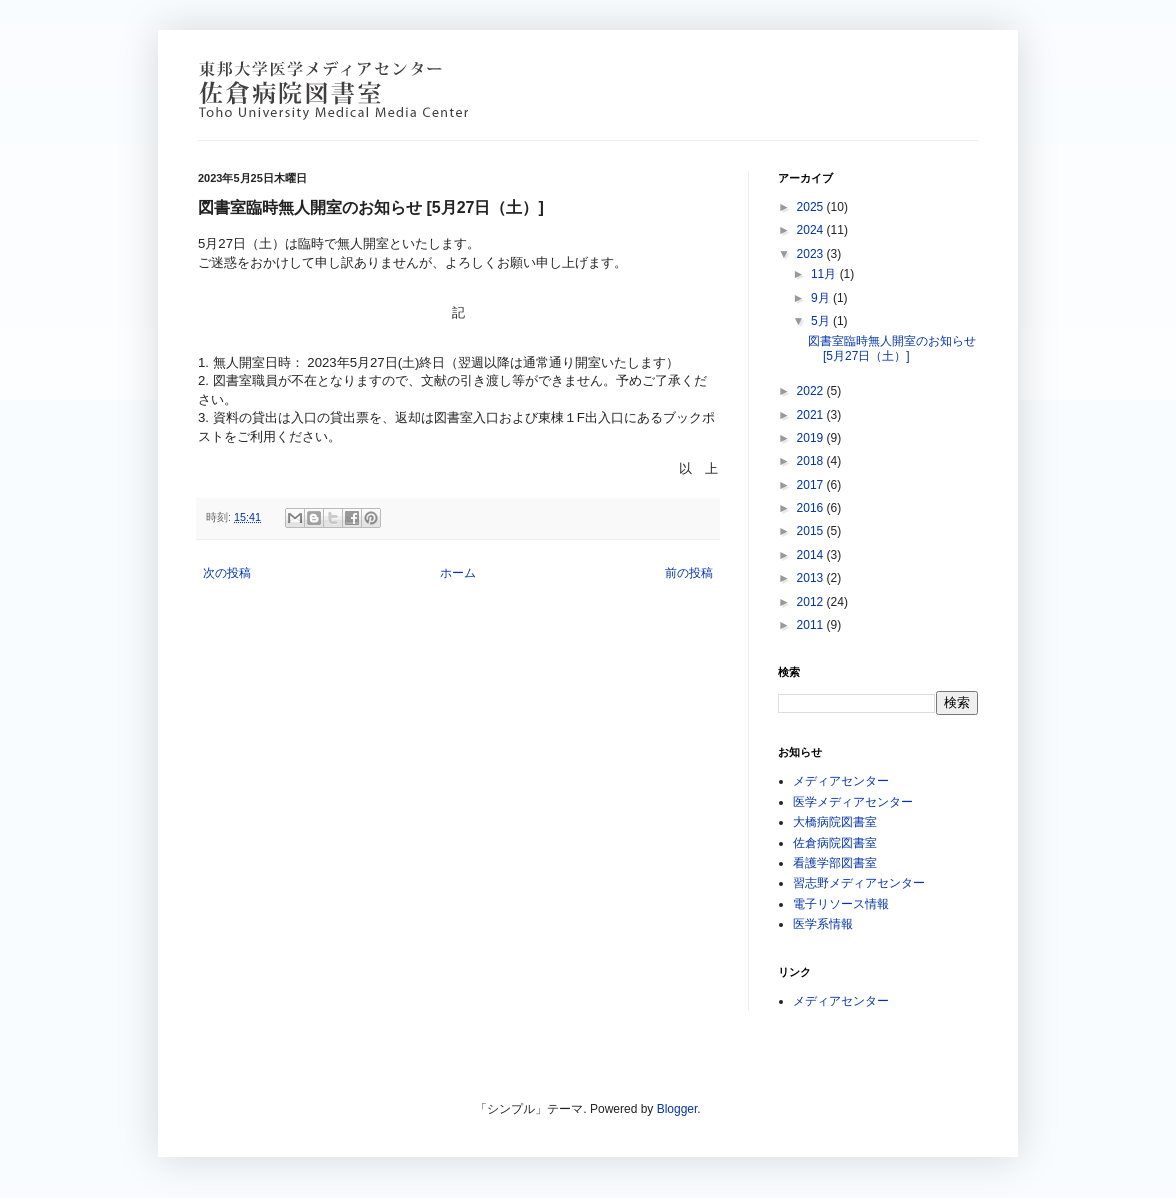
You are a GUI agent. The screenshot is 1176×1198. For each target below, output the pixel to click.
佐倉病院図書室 (835, 843)
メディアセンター (841, 781)
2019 (812, 438)
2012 (812, 602)
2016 (812, 508)
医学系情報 (823, 924)
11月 (825, 274)
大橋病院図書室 (835, 822)
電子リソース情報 (841, 904)
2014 (812, 555)
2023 (812, 254)
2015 (812, 531)
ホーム (458, 573)
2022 (812, 391)
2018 (812, 461)
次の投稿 (227, 573)
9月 (822, 298)
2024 (812, 230)
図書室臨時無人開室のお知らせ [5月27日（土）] (892, 348)
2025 (812, 207)
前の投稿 (689, 573)
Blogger (677, 1109)
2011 (812, 625)
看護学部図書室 (835, 863)
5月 (822, 321)
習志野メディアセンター (859, 883)
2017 (812, 485)
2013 (812, 578)
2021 (812, 415)
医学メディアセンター (853, 802)
